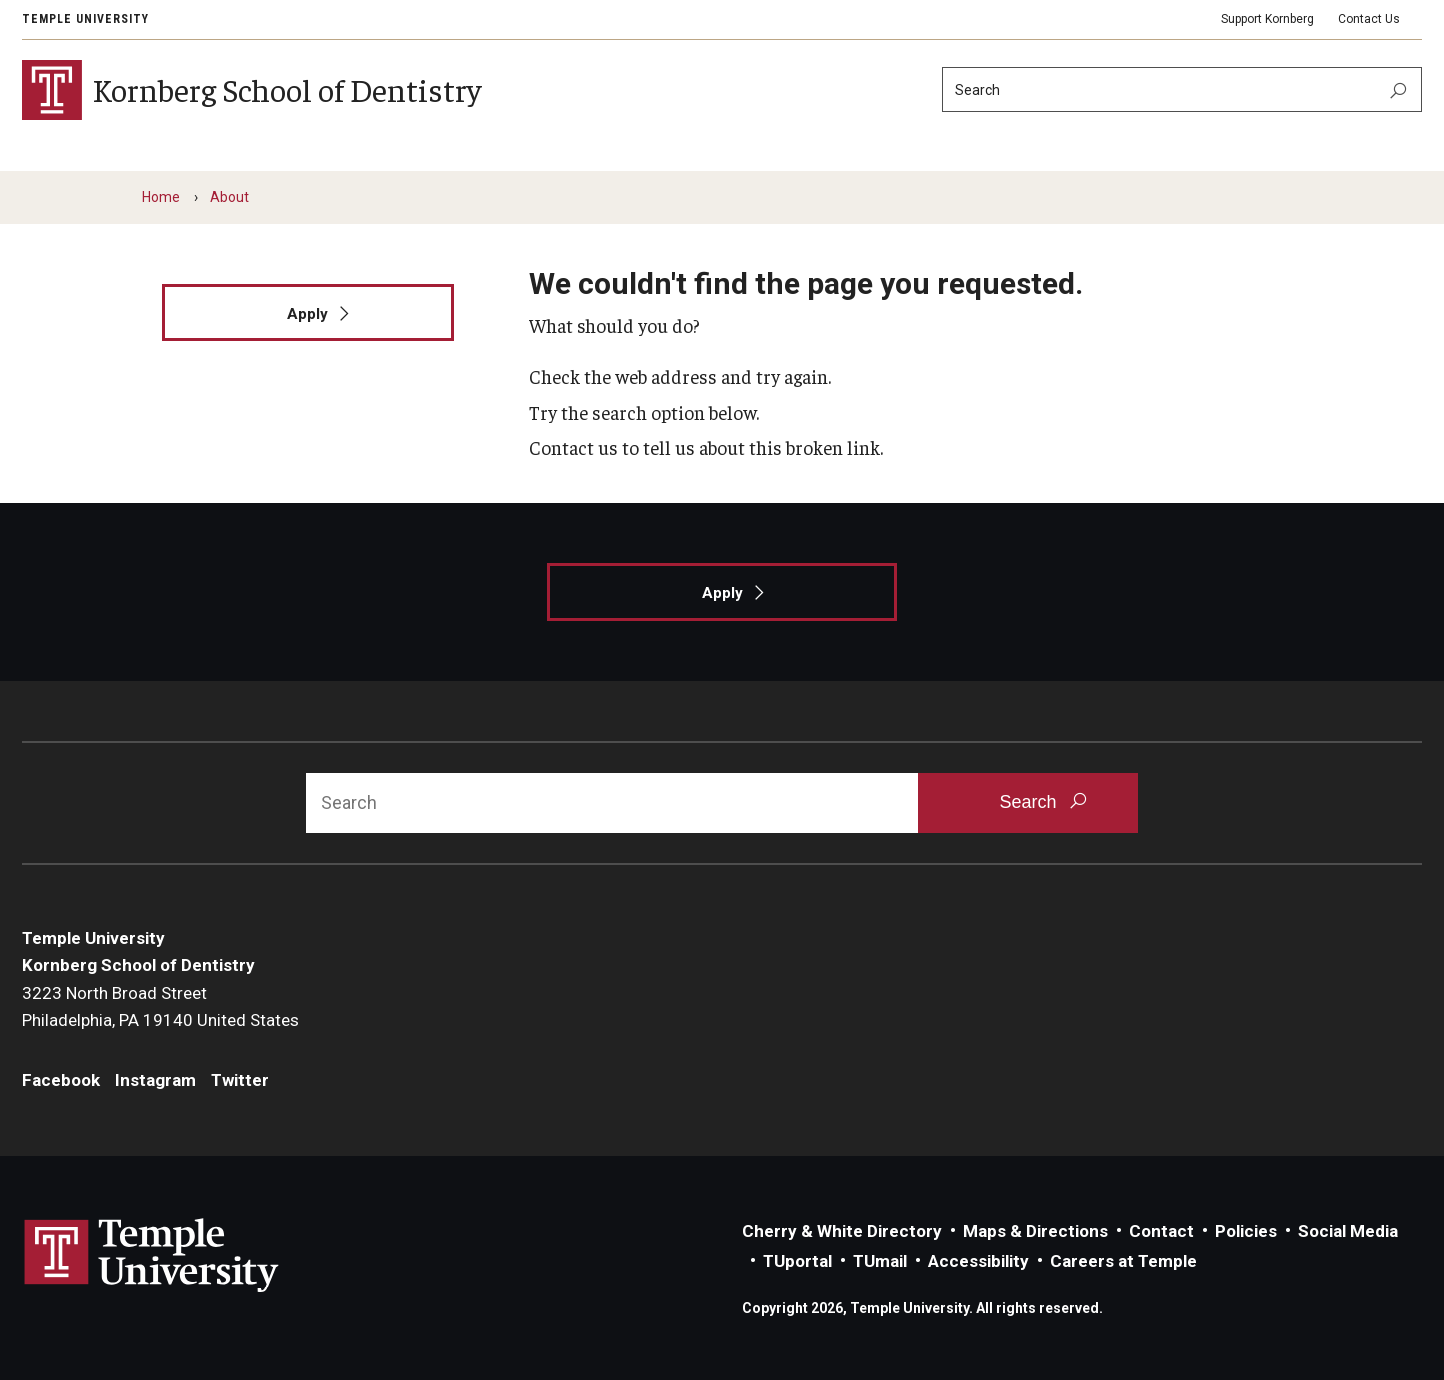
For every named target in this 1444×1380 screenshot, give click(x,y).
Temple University (85, 19)
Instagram (155, 1080)
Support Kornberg (1267, 19)
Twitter (240, 1080)
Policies (1246, 1231)
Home (161, 197)
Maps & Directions (1035, 1231)
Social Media (1348, 1231)
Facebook (61, 1080)
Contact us (573, 447)
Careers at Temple (1123, 1261)
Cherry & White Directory (842, 1231)
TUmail (880, 1261)
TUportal (797, 1261)
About (229, 197)
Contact (1161, 1231)
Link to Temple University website (152, 1256)
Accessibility (978, 1261)
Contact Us (1369, 19)
